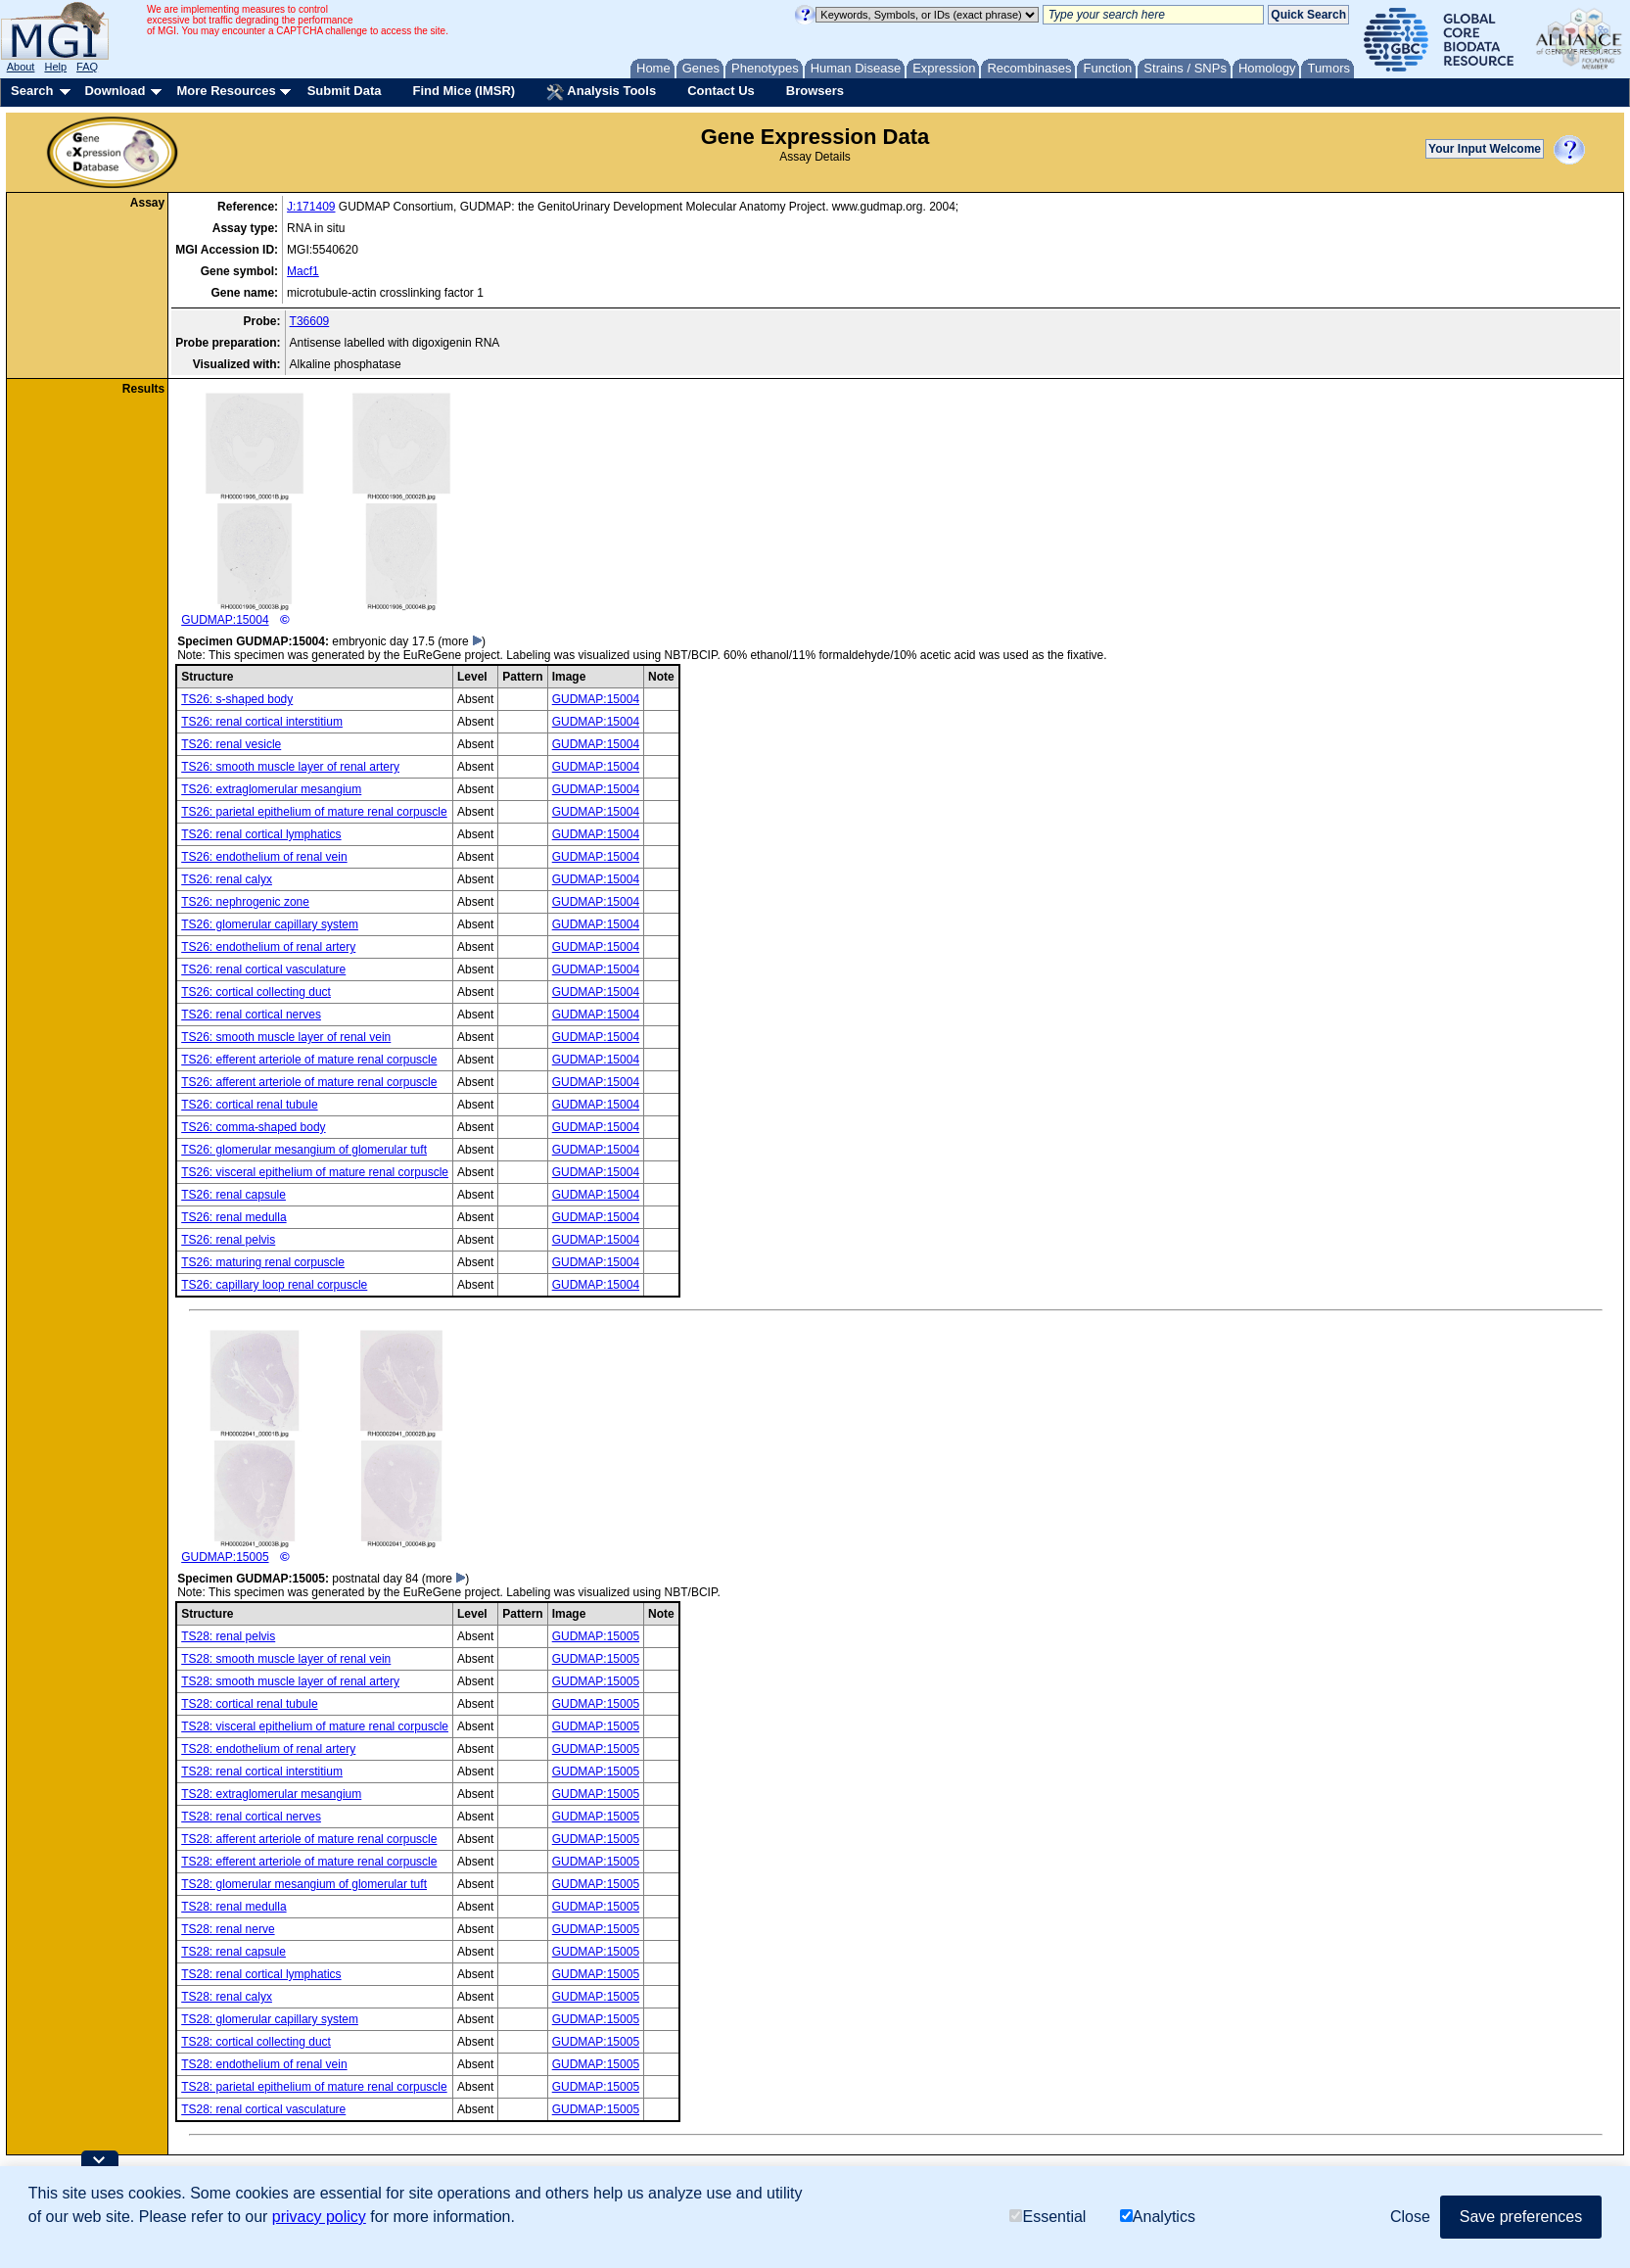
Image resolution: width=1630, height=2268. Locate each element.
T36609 (310, 321)
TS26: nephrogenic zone (245, 902)
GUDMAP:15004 (328, 509)
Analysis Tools (601, 92)
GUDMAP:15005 (328, 1446)
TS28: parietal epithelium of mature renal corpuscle (313, 2087)
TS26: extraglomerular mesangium (271, 789)
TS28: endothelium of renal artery (268, 1749)
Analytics (1157, 2216)
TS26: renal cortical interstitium (262, 722)
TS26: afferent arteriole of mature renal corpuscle (309, 1082)
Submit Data (344, 90)
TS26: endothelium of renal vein (264, 857)
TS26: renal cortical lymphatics (261, 834)
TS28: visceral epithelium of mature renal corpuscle (314, 1726)
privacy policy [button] (319, 2216)
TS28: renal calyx (226, 1997)
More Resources (225, 90)
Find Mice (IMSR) (463, 90)
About (21, 66)
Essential (1047, 2216)
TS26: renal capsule (233, 1195)
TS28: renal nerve (227, 1929)
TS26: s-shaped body (237, 699)
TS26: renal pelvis (228, 1240)
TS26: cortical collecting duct (256, 992)
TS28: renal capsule (233, 1952)
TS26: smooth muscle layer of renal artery (290, 767)
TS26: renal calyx (226, 879)
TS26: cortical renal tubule (249, 1104)
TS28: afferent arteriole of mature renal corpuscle (309, 1839)
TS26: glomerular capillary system (269, 924)
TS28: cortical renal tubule (249, 1704)
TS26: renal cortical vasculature (263, 969)
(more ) (462, 641)
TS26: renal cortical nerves (251, 1014)
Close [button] (1410, 2216)
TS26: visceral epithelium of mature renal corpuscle (314, 1172)
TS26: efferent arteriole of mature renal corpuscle (309, 1059)
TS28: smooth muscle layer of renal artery (290, 1681)
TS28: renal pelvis (228, 1636)
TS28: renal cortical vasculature (263, 2109)
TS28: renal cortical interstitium (262, 1771)
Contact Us (721, 90)
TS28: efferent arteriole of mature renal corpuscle (309, 1861)
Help (55, 66)
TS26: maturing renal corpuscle (263, 1262)
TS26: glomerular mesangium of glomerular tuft (304, 1150)
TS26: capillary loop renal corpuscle (274, 1285)
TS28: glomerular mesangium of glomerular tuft (304, 1884)
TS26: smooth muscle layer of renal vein (286, 1037)
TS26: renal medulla (233, 1217)
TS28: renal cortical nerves (251, 1816)
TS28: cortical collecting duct (256, 2042)
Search (32, 90)
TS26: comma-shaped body (253, 1127)
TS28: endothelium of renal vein (264, 2064)
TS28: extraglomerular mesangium (271, 1794)
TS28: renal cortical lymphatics (261, 1974)
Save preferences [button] (1521, 2216)
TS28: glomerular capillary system (269, 2019)
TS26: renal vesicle (231, 744)
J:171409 (311, 206)
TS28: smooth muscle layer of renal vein (286, 1659)
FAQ (87, 66)
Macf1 (303, 271)
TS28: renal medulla (233, 1907)
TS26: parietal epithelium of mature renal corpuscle (313, 812)
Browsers (815, 90)
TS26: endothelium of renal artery (268, 947)
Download (114, 90)
